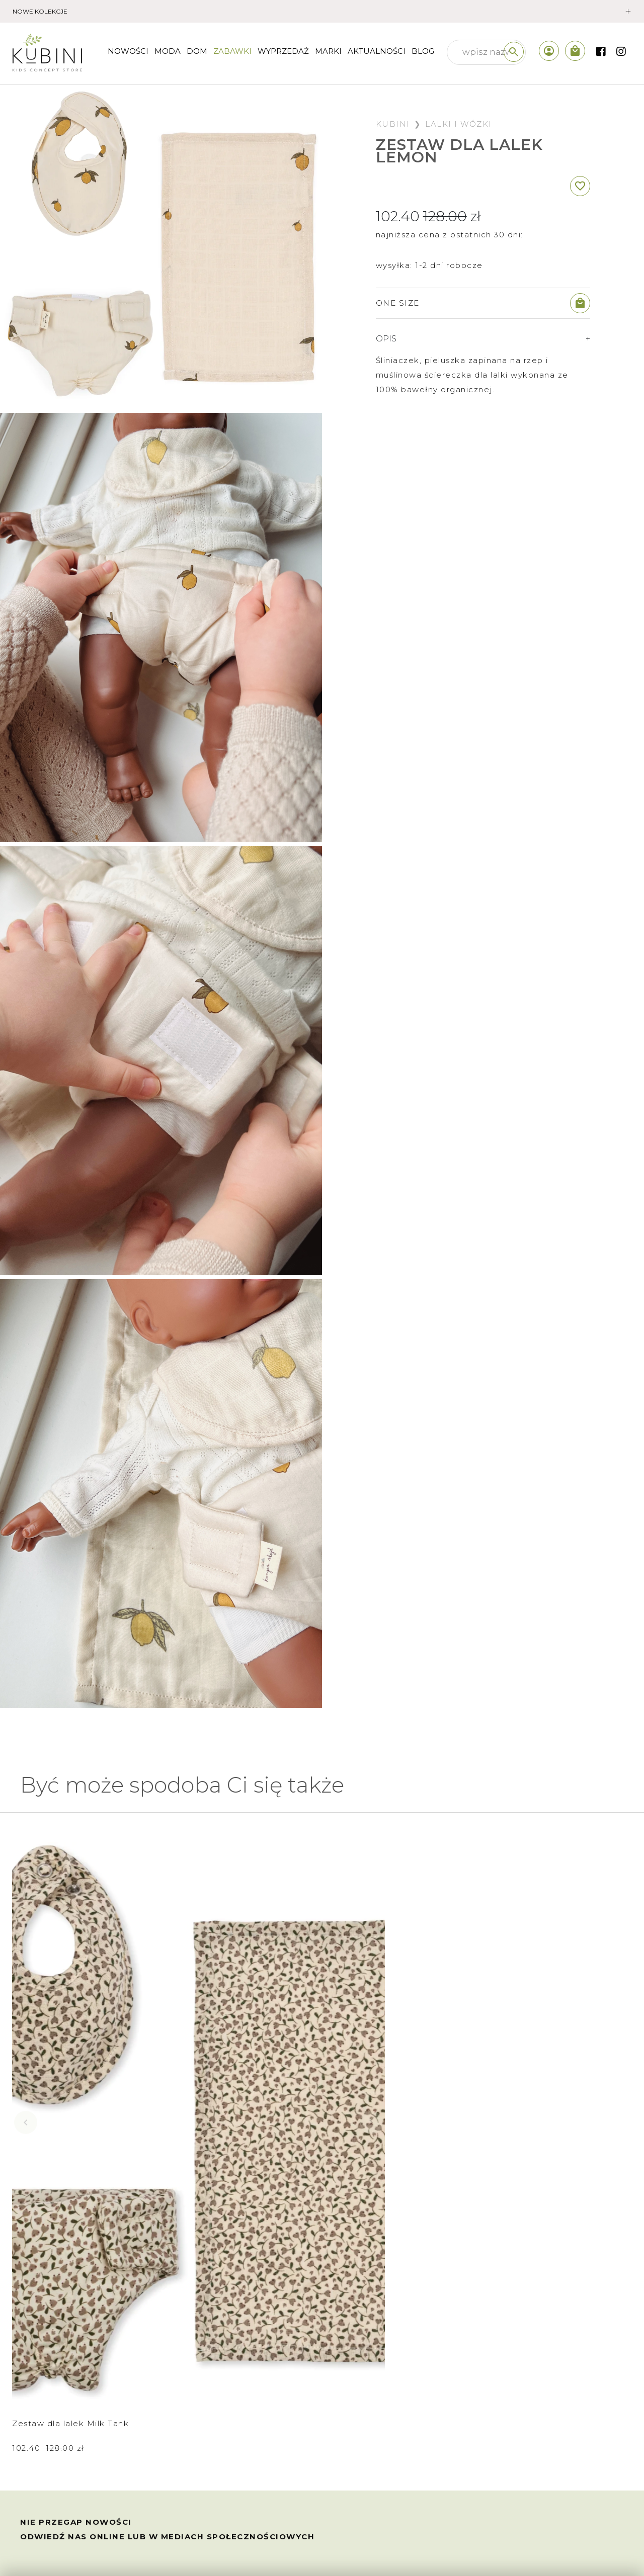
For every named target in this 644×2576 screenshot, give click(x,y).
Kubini (393, 124)
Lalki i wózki (458, 124)
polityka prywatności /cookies (89, 2505)
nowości (128, 51)
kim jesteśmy (208, 2372)
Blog (423, 51)
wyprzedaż (283, 51)
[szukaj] (514, 52)
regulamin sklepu (61, 2438)
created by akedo (587, 2547)
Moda (167, 51)
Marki (328, 51)
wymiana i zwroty (62, 2416)
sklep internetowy (219, 2394)
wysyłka (41, 2394)
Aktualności (377, 51)
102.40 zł (48, 2121)
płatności (44, 2372)
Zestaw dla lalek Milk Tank (70, 2097)
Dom (197, 51)
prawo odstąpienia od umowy (89, 2460)
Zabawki (232, 51)
